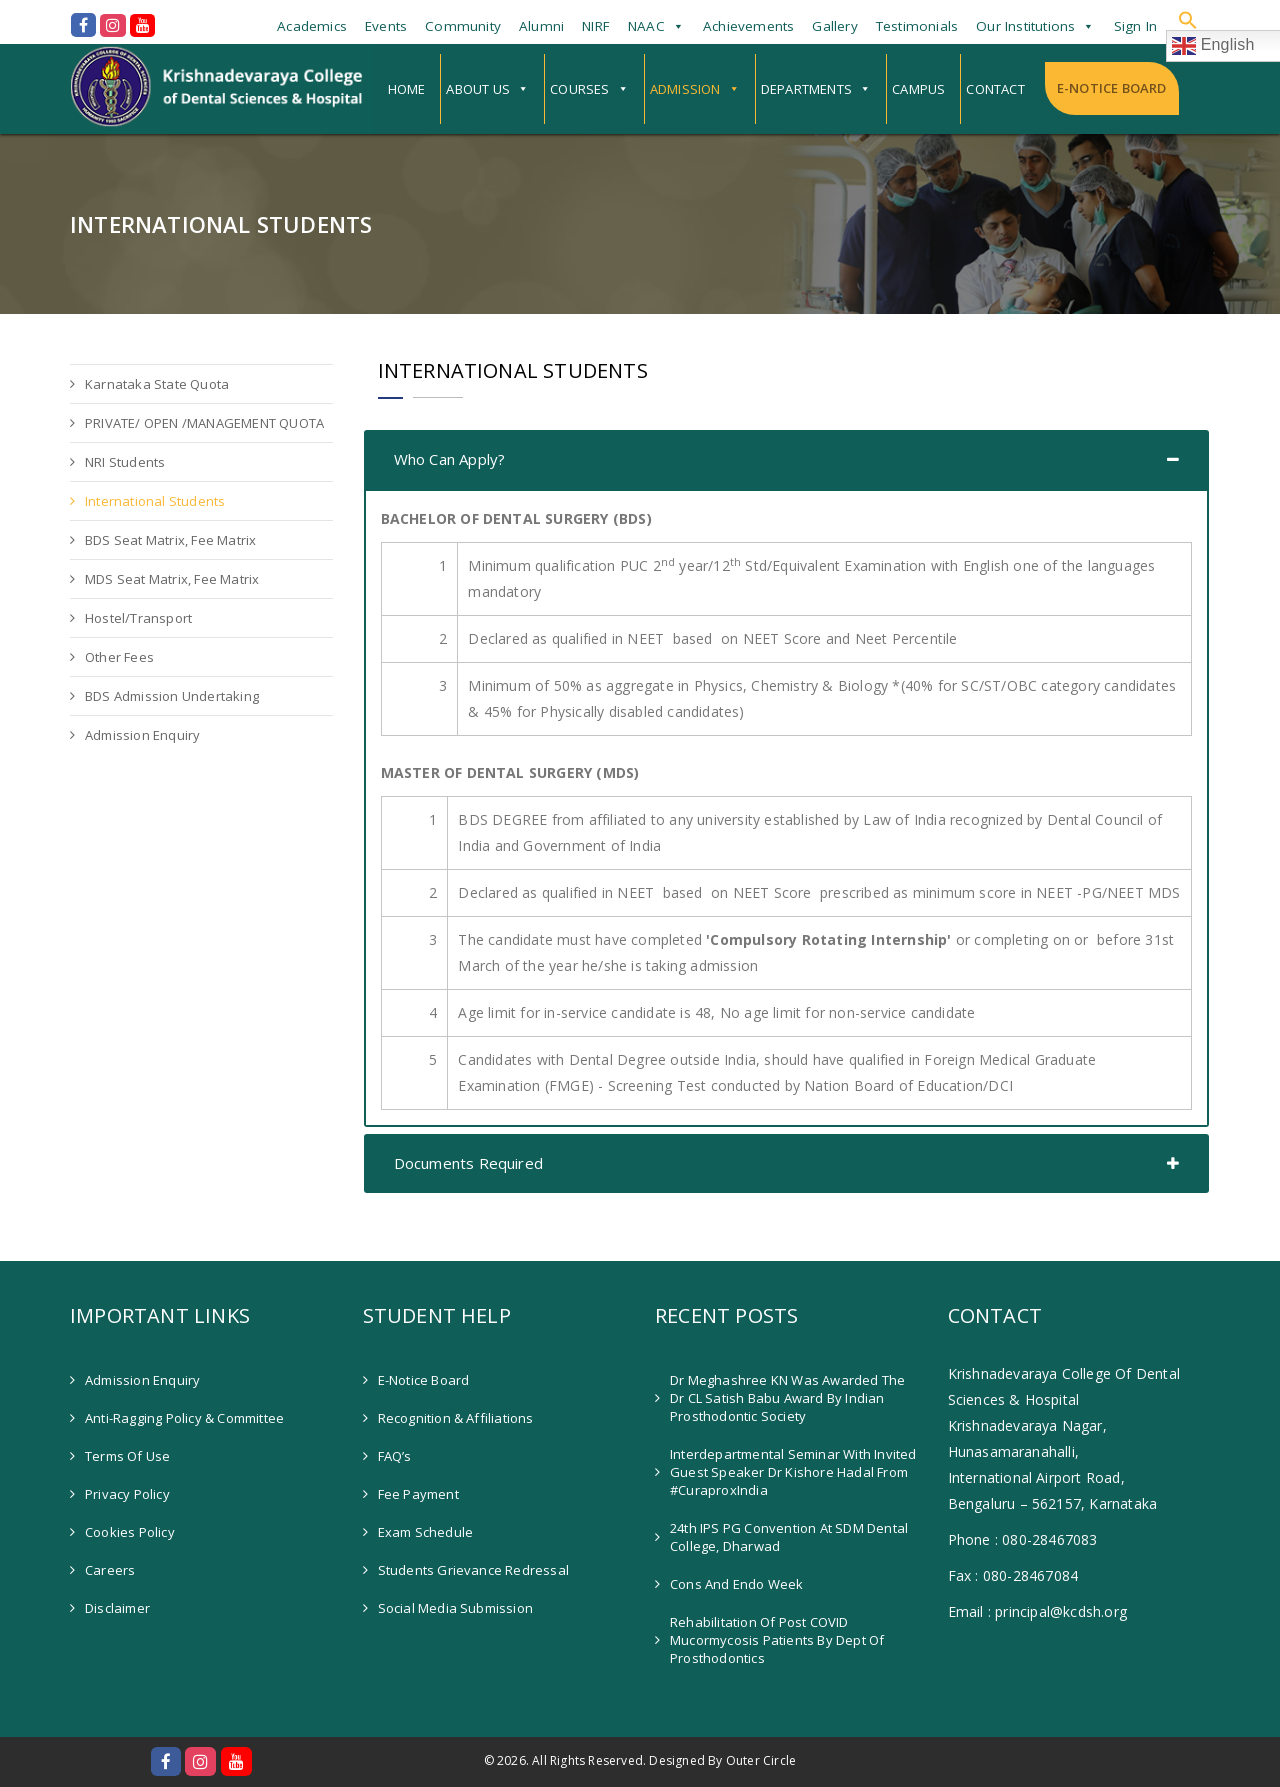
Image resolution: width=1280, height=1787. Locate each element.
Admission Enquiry (142, 735)
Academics (312, 26)
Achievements (748, 26)
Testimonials (917, 26)
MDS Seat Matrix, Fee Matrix (172, 579)
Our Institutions (1025, 26)
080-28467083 (1049, 1539)
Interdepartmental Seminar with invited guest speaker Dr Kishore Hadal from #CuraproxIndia (793, 1472)
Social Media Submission (456, 1608)
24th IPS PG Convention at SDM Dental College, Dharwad (789, 1537)
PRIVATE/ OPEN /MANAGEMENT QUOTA (204, 423)
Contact (995, 89)
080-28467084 (1030, 1575)
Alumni (541, 26)
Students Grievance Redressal (474, 1570)
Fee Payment (418, 1494)
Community (463, 26)
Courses (579, 89)
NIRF (596, 26)
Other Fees (119, 657)
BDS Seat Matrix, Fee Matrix (170, 540)
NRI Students (125, 462)
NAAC (646, 26)
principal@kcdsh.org (1061, 1611)
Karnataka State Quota (157, 384)
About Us (478, 89)
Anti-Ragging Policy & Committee (184, 1418)
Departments (806, 89)
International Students (155, 501)
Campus (918, 89)
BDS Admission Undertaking (172, 696)
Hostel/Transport (138, 618)
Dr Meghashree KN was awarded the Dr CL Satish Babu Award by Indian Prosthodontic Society (787, 1398)
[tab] (787, 459)
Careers (110, 1570)
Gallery (834, 26)
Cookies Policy (130, 1532)
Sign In (1135, 26)
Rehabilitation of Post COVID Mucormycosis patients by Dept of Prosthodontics (777, 1640)
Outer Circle (761, 1761)
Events (386, 26)
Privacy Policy (127, 1494)
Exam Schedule (426, 1532)
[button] (1188, 20)
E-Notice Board (1112, 88)
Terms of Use (127, 1456)
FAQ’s (395, 1456)
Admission (685, 89)
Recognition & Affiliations (456, 1418)
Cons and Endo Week (737, 1584)
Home (407, 89)
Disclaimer (117, 1608)
